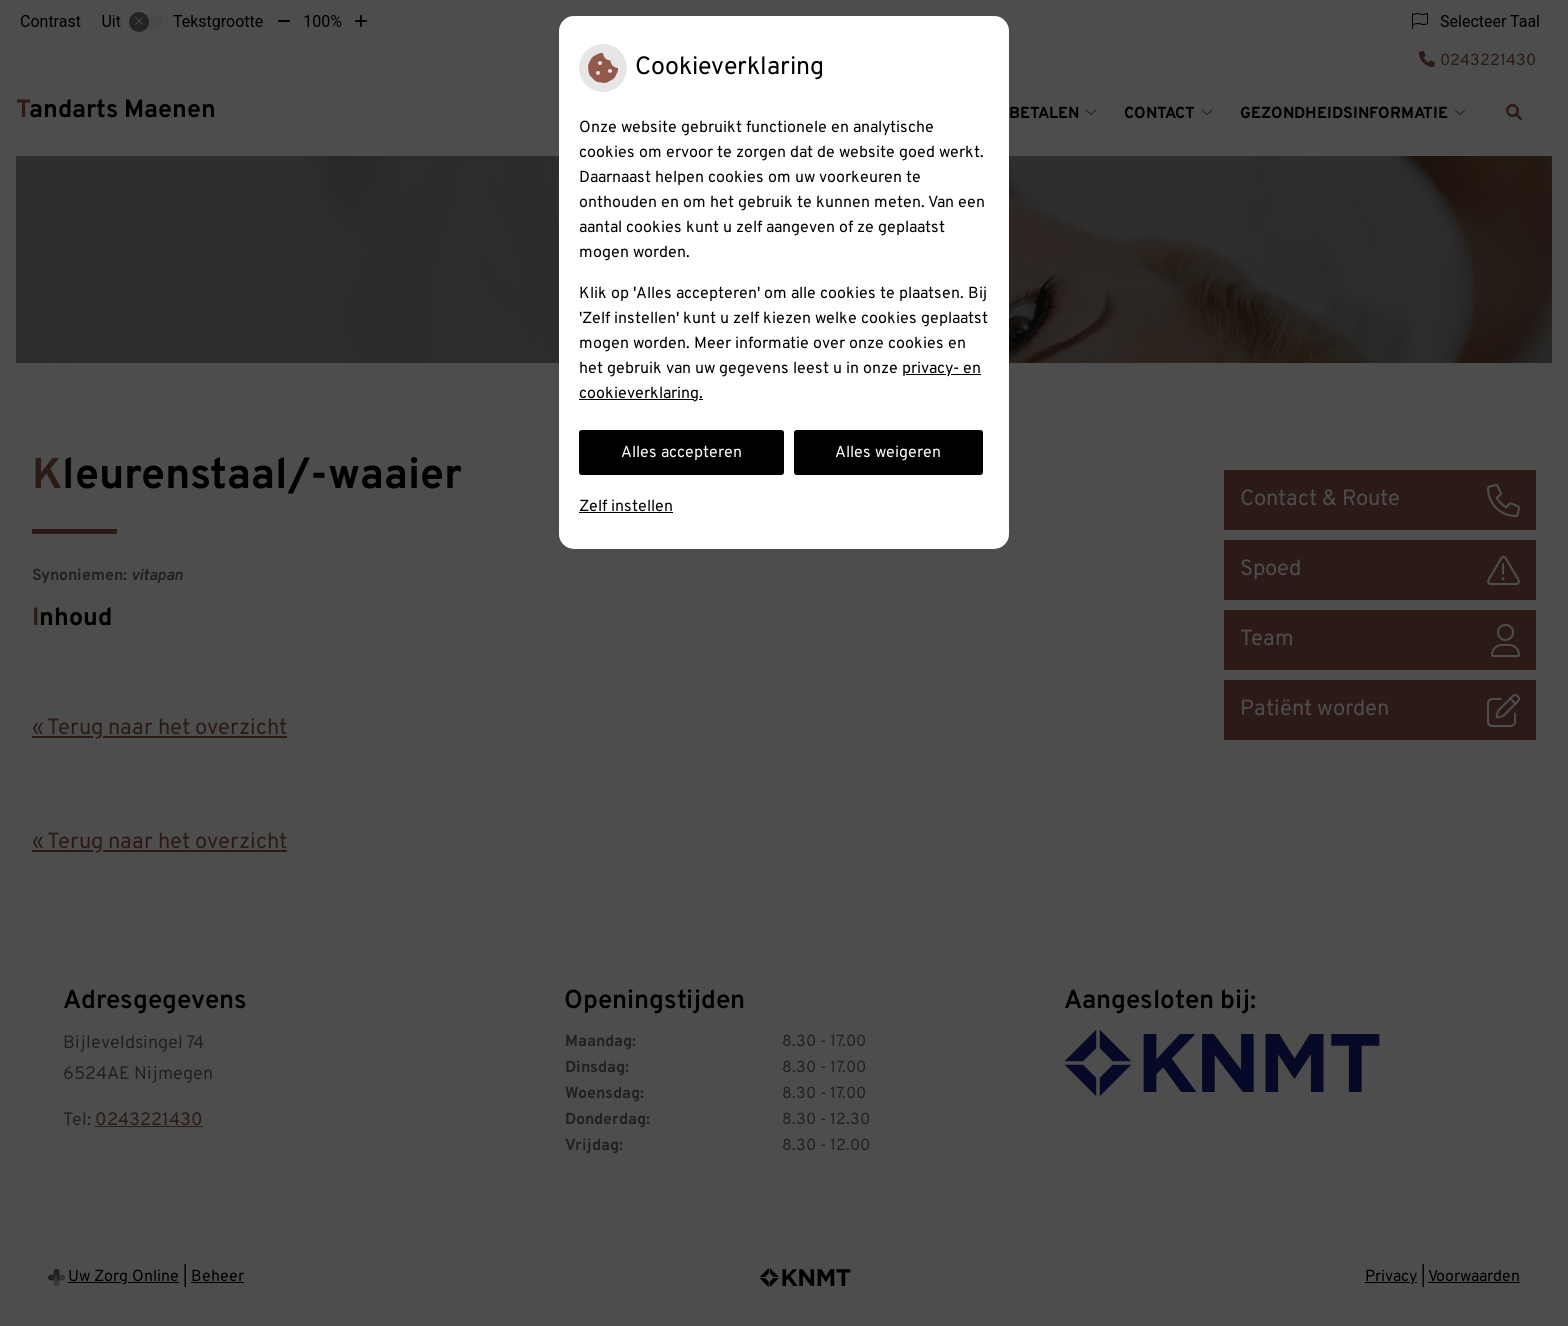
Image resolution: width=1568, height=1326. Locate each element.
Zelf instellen (626, 507)
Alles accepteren (681, 453)
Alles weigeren (888, 453)
